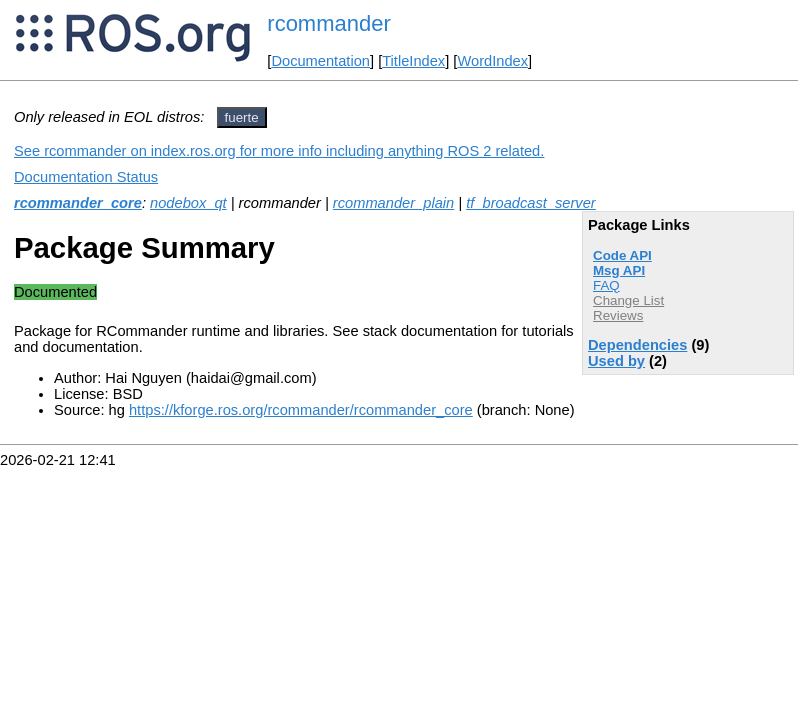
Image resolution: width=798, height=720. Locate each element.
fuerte (242, 117)
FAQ (606, 285)
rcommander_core (78, 203)
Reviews (618, 315)
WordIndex (492, 61)
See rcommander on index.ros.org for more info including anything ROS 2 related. (279, 151)
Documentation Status (86, 177)
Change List (628, 300)
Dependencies (637, 345)
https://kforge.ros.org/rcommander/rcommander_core (301, 410)
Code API (622, 255)
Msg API (619, 270)
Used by (616, 361)
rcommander (328, 23)
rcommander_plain (393, 203)
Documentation (320, 61)
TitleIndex (413, 61)
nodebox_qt (188, 203)
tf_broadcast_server (531, 203)
